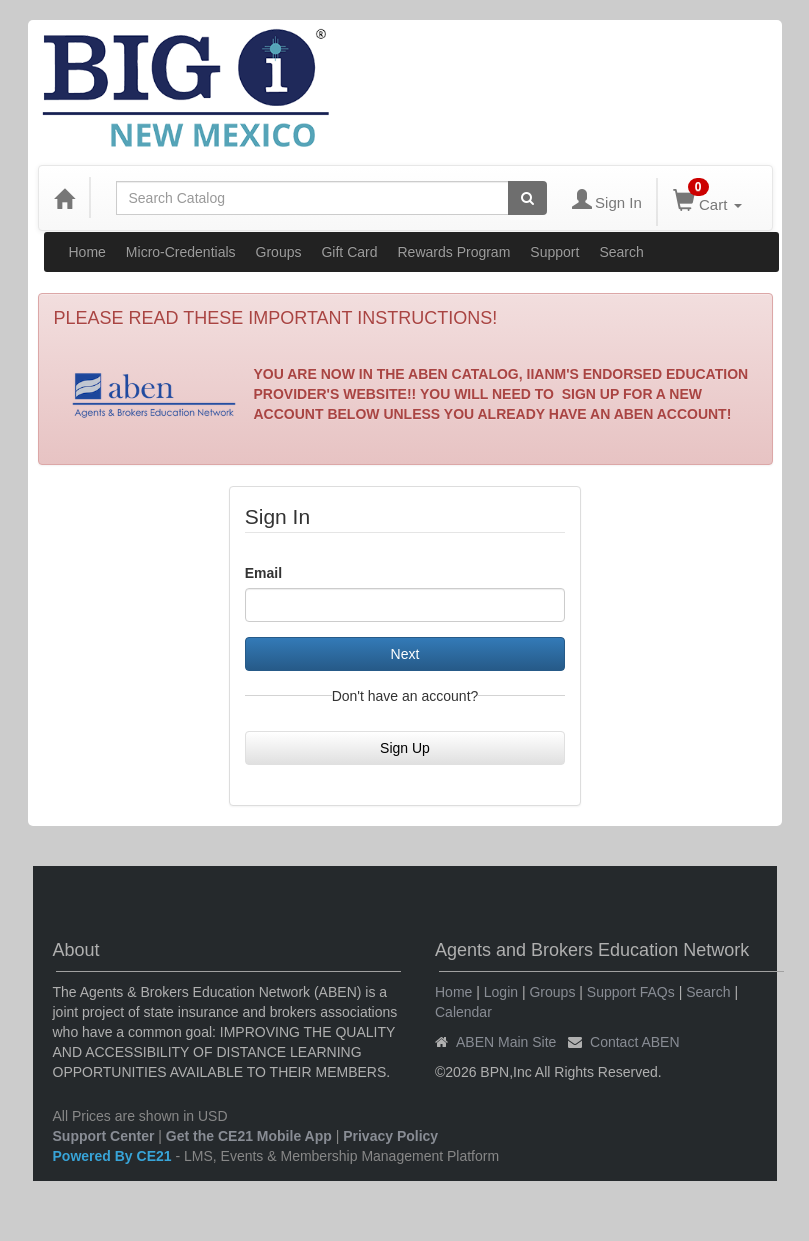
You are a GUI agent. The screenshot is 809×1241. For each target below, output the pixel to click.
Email (263, 573)
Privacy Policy (390, 1136)
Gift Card (349, 252)
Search (621, 252)
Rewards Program (454, 252)
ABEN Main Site (506, 1042)
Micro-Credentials (181, 252)
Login (501, 992)
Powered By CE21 (114, 1156)
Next (405, 654)
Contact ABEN (635, 1042)
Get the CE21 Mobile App (249, 1136)
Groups (279, 252)
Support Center (104, 1136)
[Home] (64, 198)
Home (87, 252)
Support (554, 252)
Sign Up (405, 748)
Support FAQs (631, 992)
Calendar (463, 1012)
